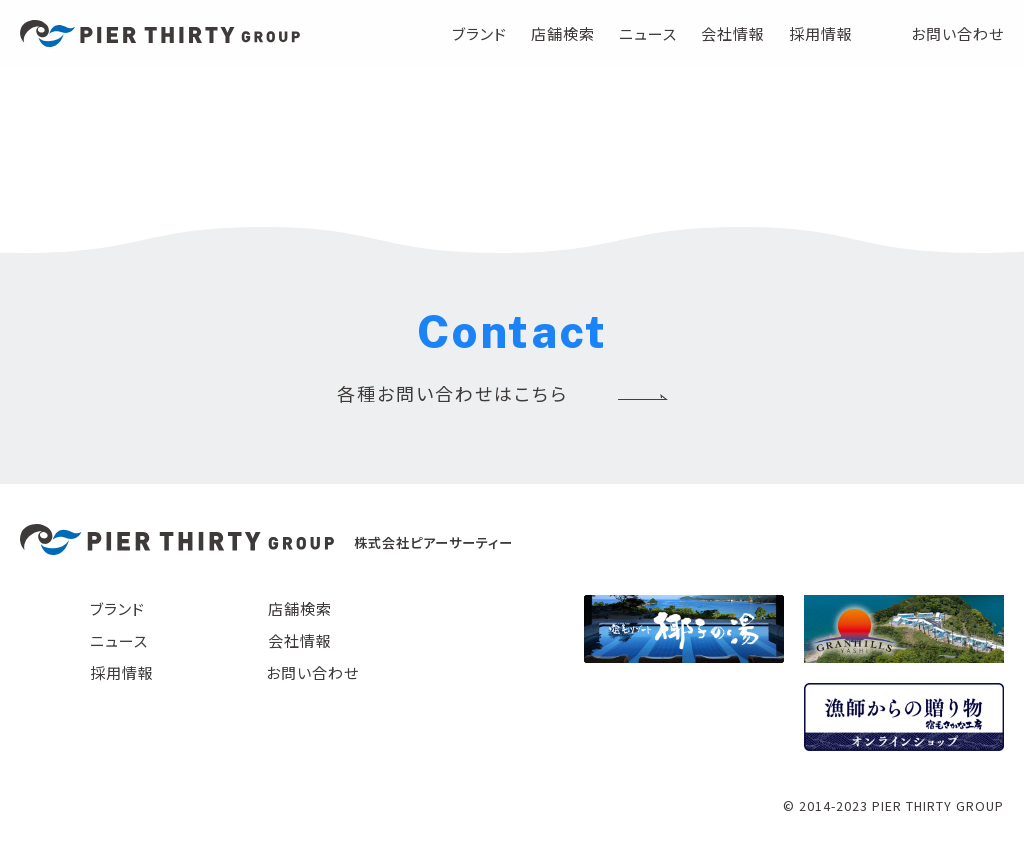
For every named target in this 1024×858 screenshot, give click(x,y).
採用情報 (821, 33)
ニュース (648, 33)
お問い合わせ (957, 33)
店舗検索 (563, 33)
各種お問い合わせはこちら (452, 393)
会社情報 (733, 33)
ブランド (479, 33)
